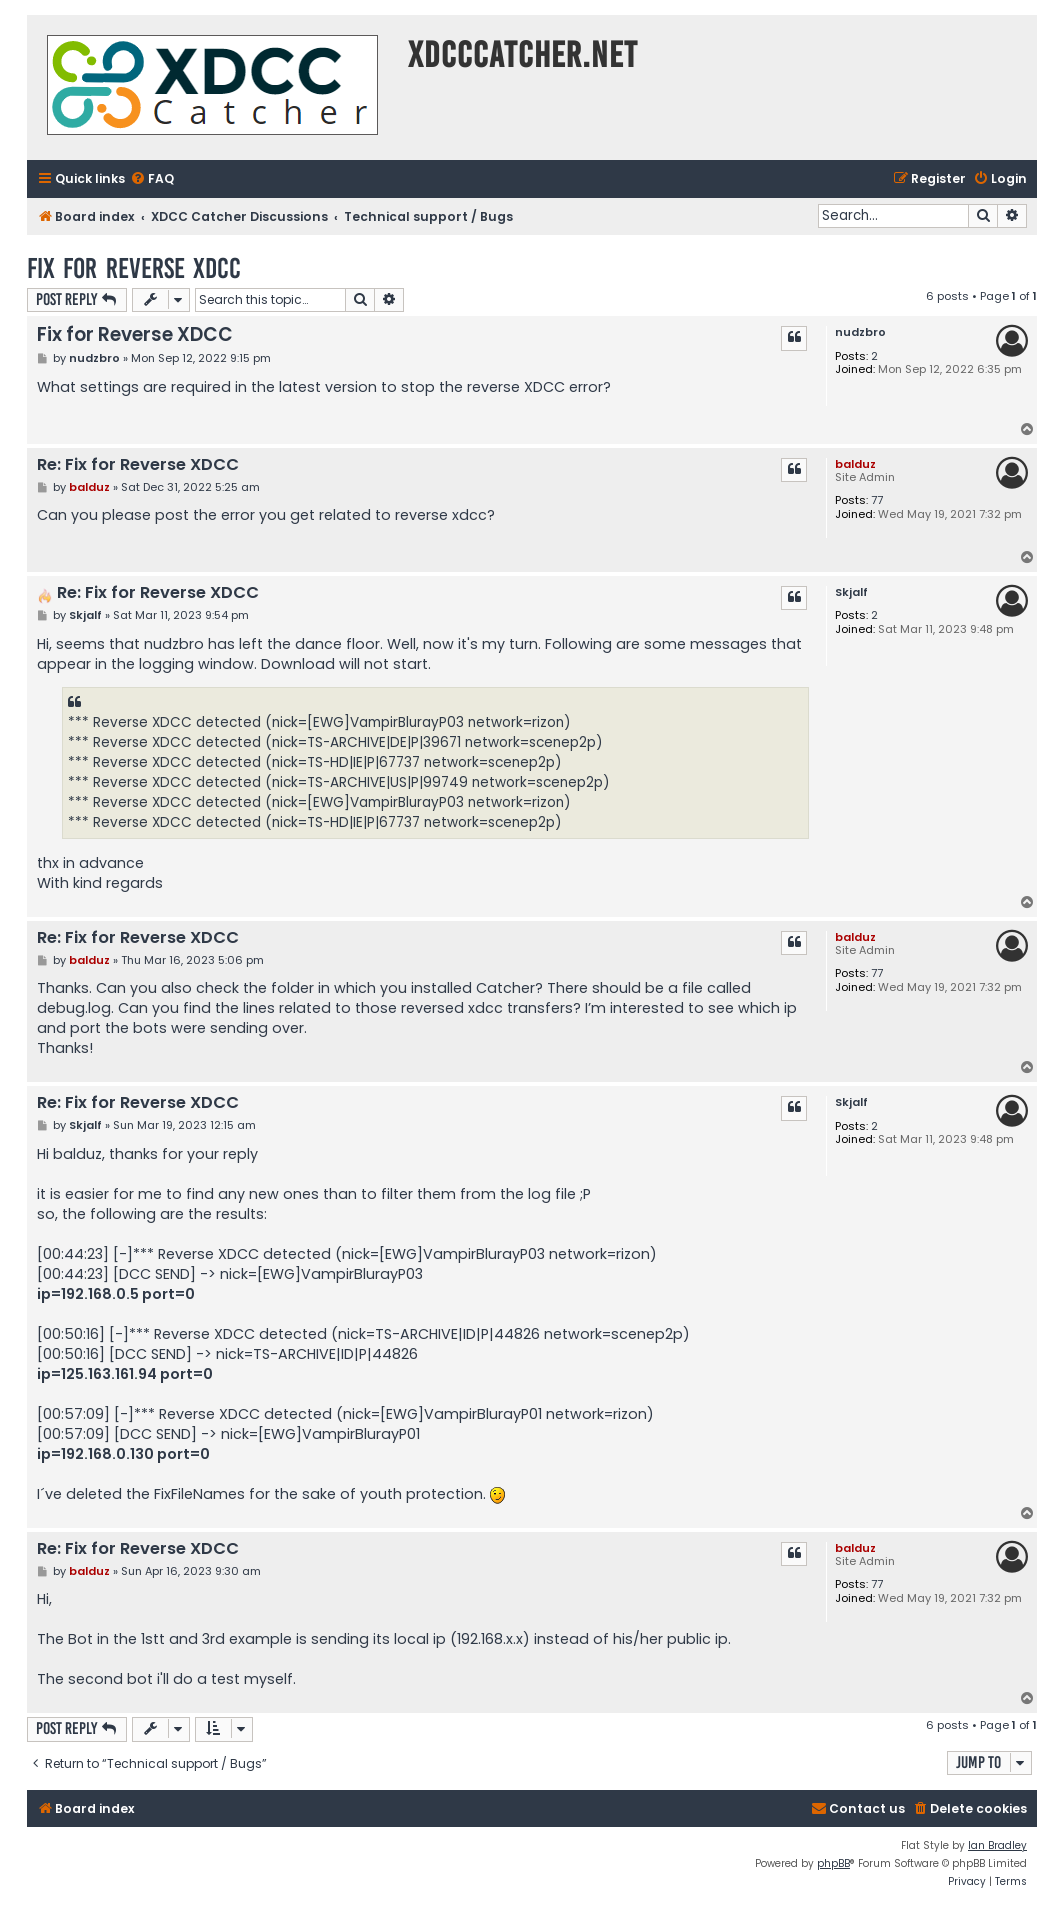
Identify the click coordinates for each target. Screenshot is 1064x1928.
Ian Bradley (997, 1845)
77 (877, 500)
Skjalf (851, 592)
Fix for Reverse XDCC (134, 268)
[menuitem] (152, 179)
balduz (855, 464)
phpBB (833, 1863)
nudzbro (860, 332)
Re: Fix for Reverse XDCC (138, 465)
